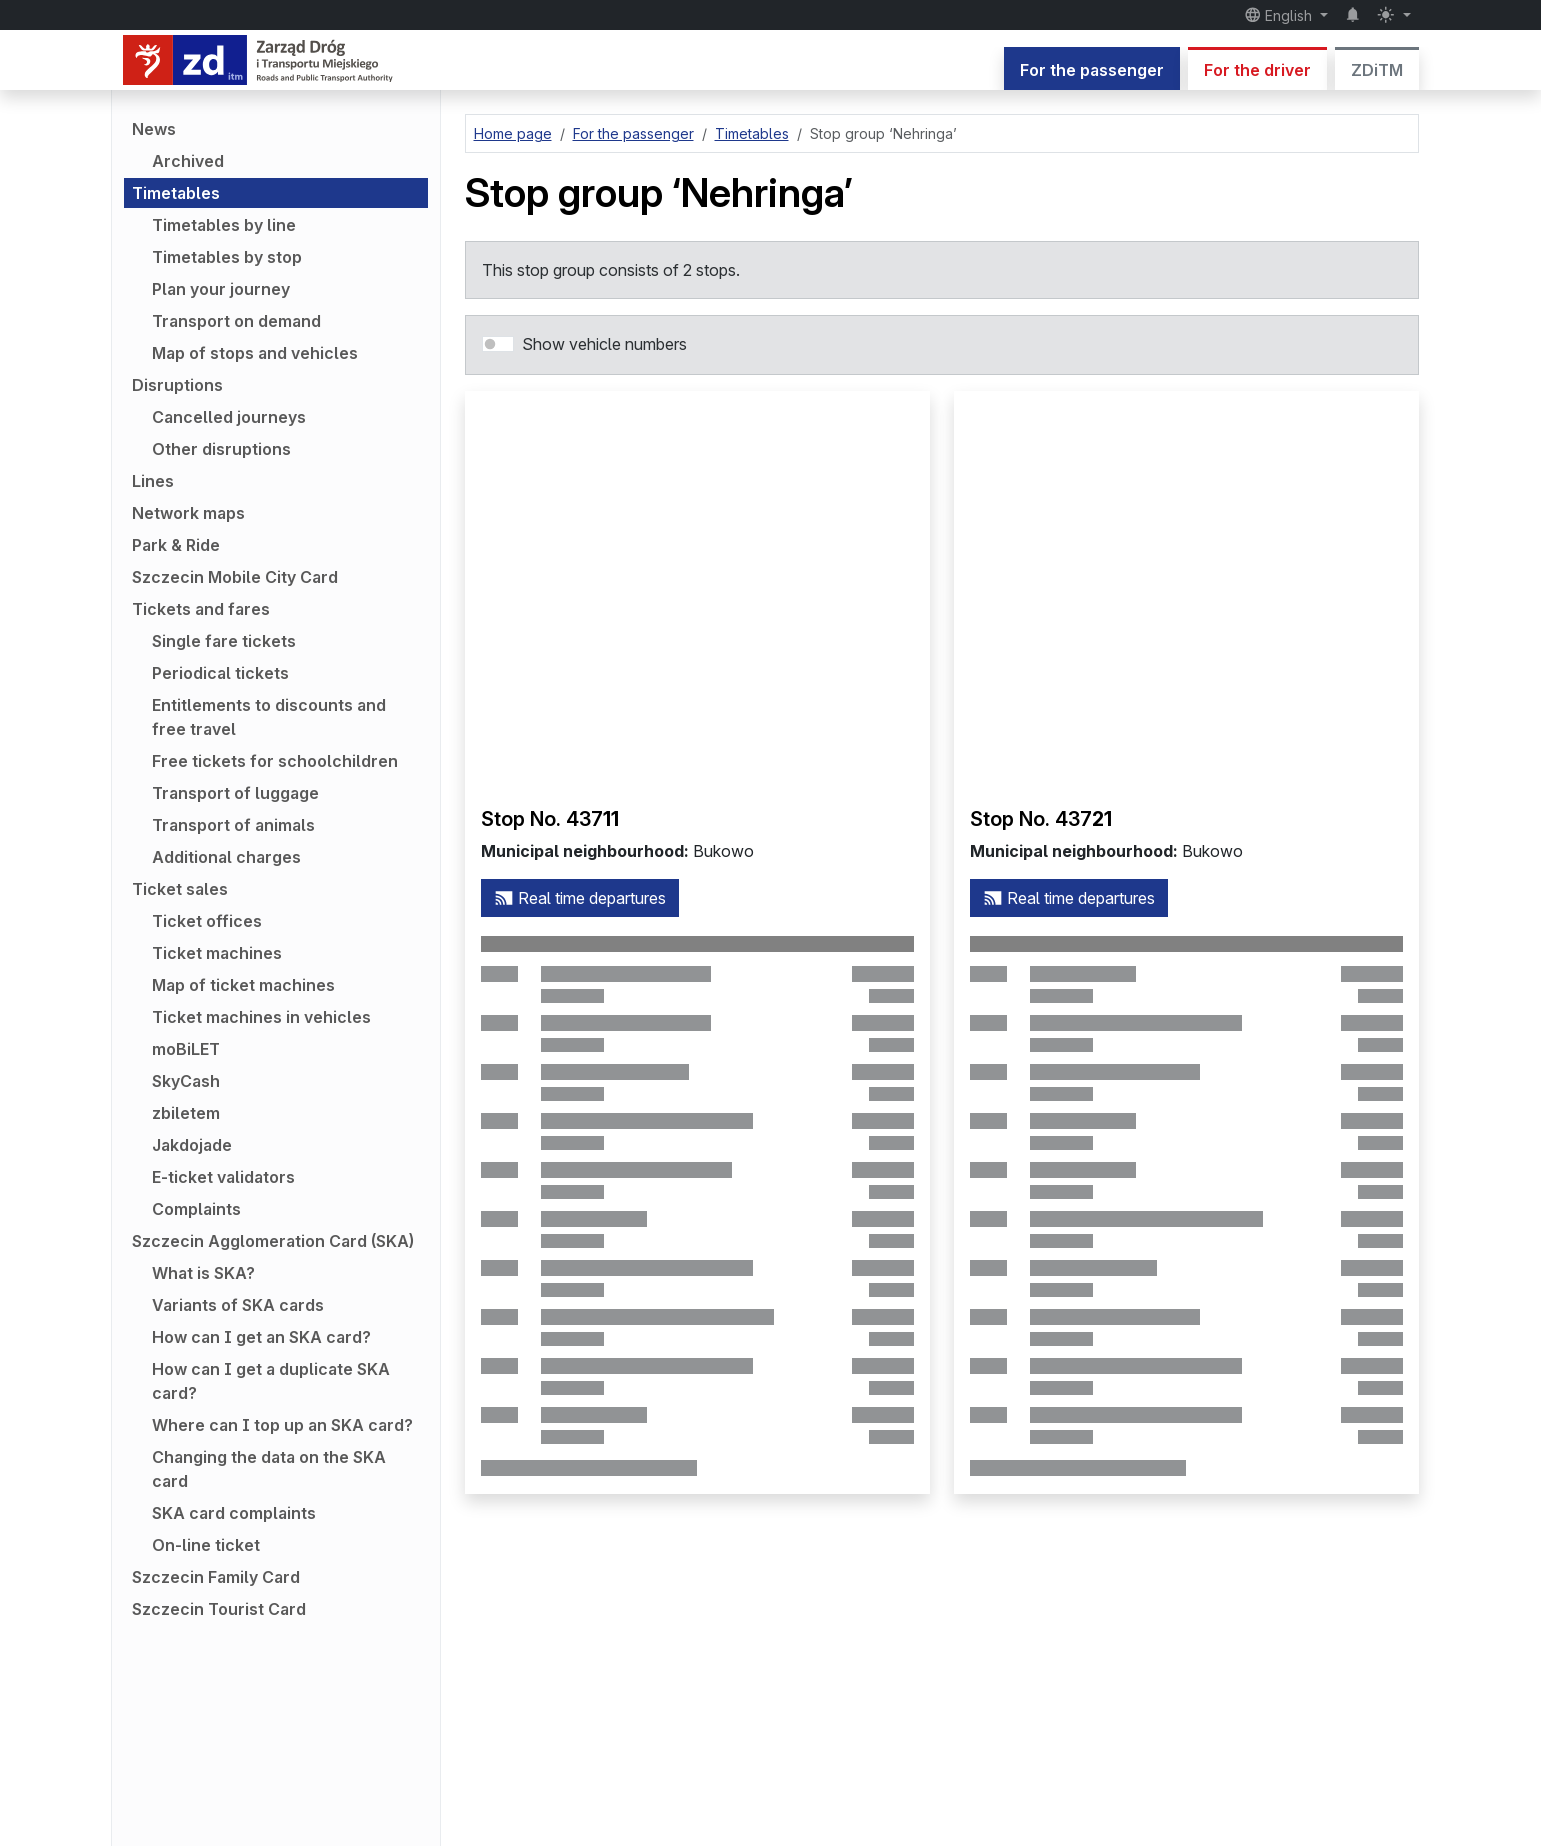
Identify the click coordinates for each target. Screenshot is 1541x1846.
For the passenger (1092, 70)
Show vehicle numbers (604, 344)
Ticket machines (217, 953)
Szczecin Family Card (216, 1577)
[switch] (498, 344)
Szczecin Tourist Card (219, 1609)
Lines (153, 481)
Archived (188, 161)
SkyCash (186, 1081)
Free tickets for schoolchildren (275, 761)
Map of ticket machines (243, 985)
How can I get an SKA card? (261, 1337)
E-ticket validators (223, 1177)
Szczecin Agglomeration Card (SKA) (273, 1241)
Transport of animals (233, 825)
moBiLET (186, 1049)
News (154, 129)
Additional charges (226, 857)
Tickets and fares (201, 609)
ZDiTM (1377, 70)
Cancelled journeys (229, 417)
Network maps (188, 513)
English (1280, 15)
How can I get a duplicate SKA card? (271, 1381)
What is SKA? (203, 1273)
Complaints (196, 1209)
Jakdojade (192, 1145)
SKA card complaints (234, 1513)
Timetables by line (224, 225)
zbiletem (186, 1113)
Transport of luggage (235, 793)
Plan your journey (221, 289)
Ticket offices (207, 921)
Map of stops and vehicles (255, 353)
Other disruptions (221, 449)
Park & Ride (176, 545)
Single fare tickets (224, 641)
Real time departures (580, 898)
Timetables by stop (227, 257)
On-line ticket (206, 1545)
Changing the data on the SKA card (269, 1469)
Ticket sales (180, 889)
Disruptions (177, 385)
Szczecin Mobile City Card (235, 577)
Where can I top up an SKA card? (282, 1425)
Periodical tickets (220, 673)
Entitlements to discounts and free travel (269, 717)
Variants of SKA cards (238, 1305)
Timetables (176, 193)
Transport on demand (236, 321)
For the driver (1257, 70)
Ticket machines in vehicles (261, 1017)
